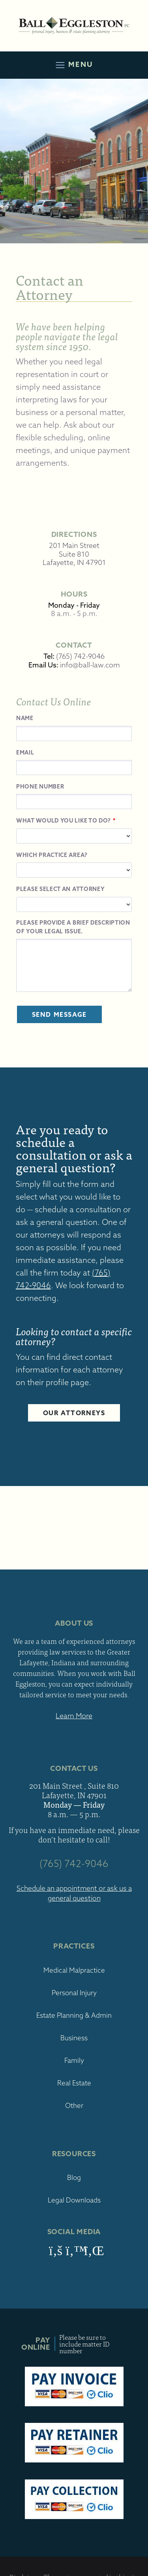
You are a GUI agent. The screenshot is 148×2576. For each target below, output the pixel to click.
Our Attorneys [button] (74, 1413)
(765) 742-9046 (80, 656)
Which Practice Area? (52, 855)
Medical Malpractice (74, 1970)
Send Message (59, 1014)
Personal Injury (74, 1992)
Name (25, 718)
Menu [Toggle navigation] (74, 65)
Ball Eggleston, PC (74, 26)
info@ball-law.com (90, 664)
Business (74, 2038)
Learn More (74, 1715)
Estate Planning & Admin (74, 2015)
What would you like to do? (63, 820)
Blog (74, 2177)
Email (25, 752)
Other (74, 2105)
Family (74, 2060)
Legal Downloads (74, 2200)
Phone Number (40, 786)
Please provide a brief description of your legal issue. (73, 927)
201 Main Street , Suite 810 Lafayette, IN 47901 (74, 1790)
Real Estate (74, 2083)
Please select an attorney (60, 889)
